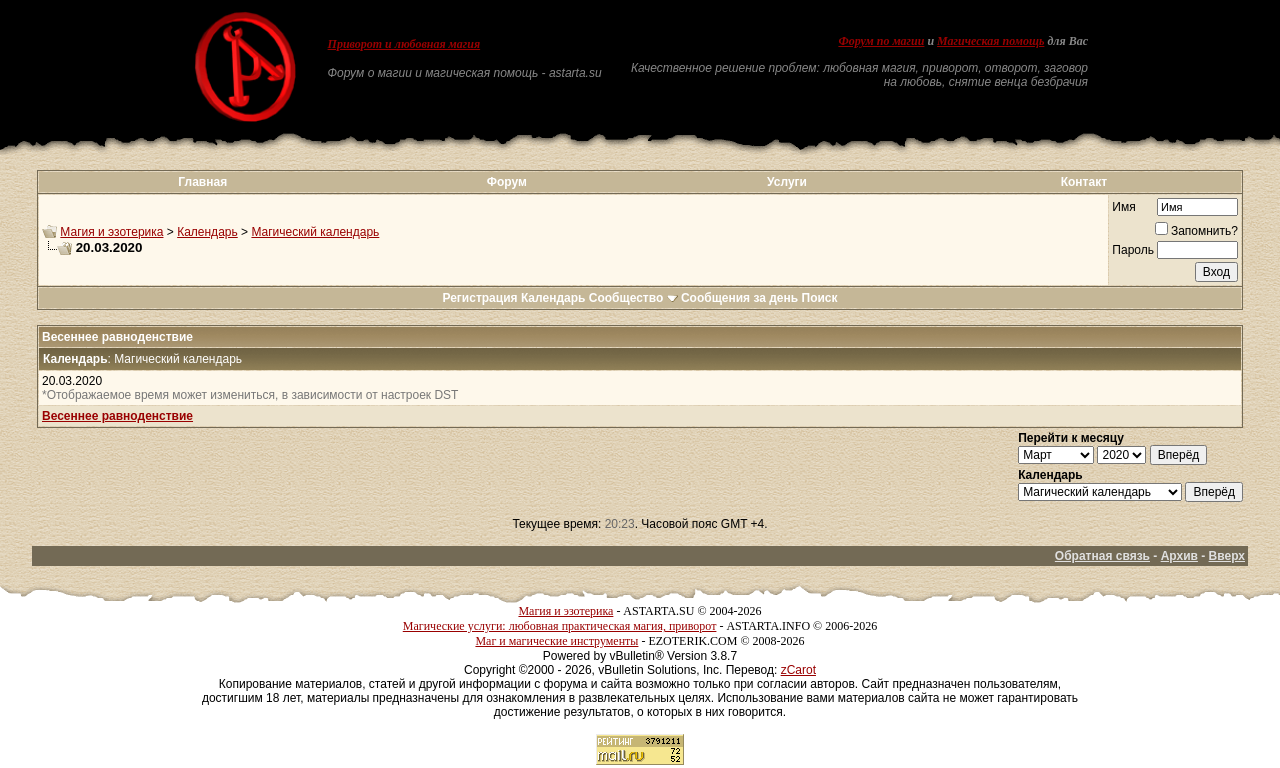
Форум (507, 182)
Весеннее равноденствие (117, 416)
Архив (1179, 556)
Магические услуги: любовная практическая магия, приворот (560, 626)
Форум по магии (881, 41)
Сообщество (633, 298)
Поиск (820, 298)
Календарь (207, 232)
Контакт (1084, 182)
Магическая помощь (990, 41)
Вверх (1227, 556)
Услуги (787, 182)
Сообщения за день (739, 298)
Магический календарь (315, 232)
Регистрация (479, 298)
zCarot (798, 670)
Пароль (1133, 250)
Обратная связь (1102, 556)
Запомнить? (1196, 231)
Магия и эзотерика (111, 232)
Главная (202, 182)
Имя (1123, 207)
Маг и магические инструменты (556, 641)
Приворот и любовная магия (404, 44)
